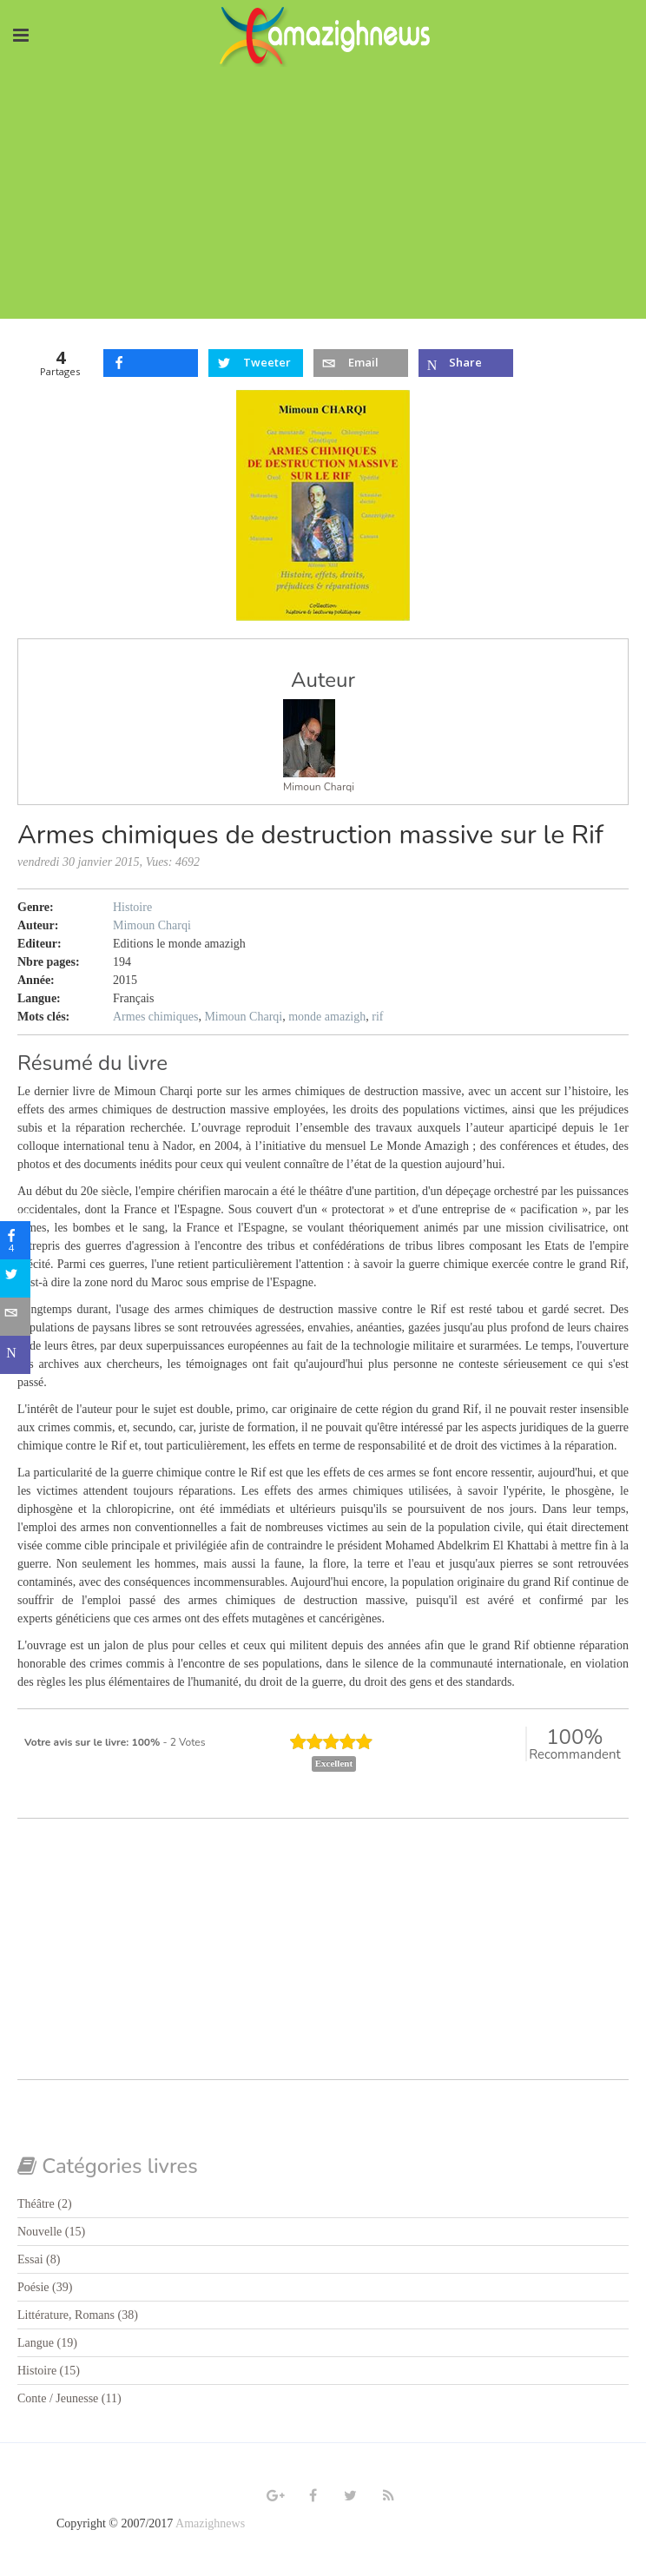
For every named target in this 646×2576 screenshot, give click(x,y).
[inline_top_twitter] (255, 363)
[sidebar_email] (19, 1317)
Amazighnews (210, 2523)
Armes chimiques (155, 1016)
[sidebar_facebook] (19, 1240)
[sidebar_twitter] (19, 1278)
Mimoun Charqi (318, 787)
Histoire (132, 907)
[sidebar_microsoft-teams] (19, 1355)
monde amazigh (327, 1016)
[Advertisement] (323, 197)
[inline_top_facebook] (150, 363)
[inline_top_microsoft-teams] (466, 363)
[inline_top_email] (360, 363)
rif (377, 1016)
